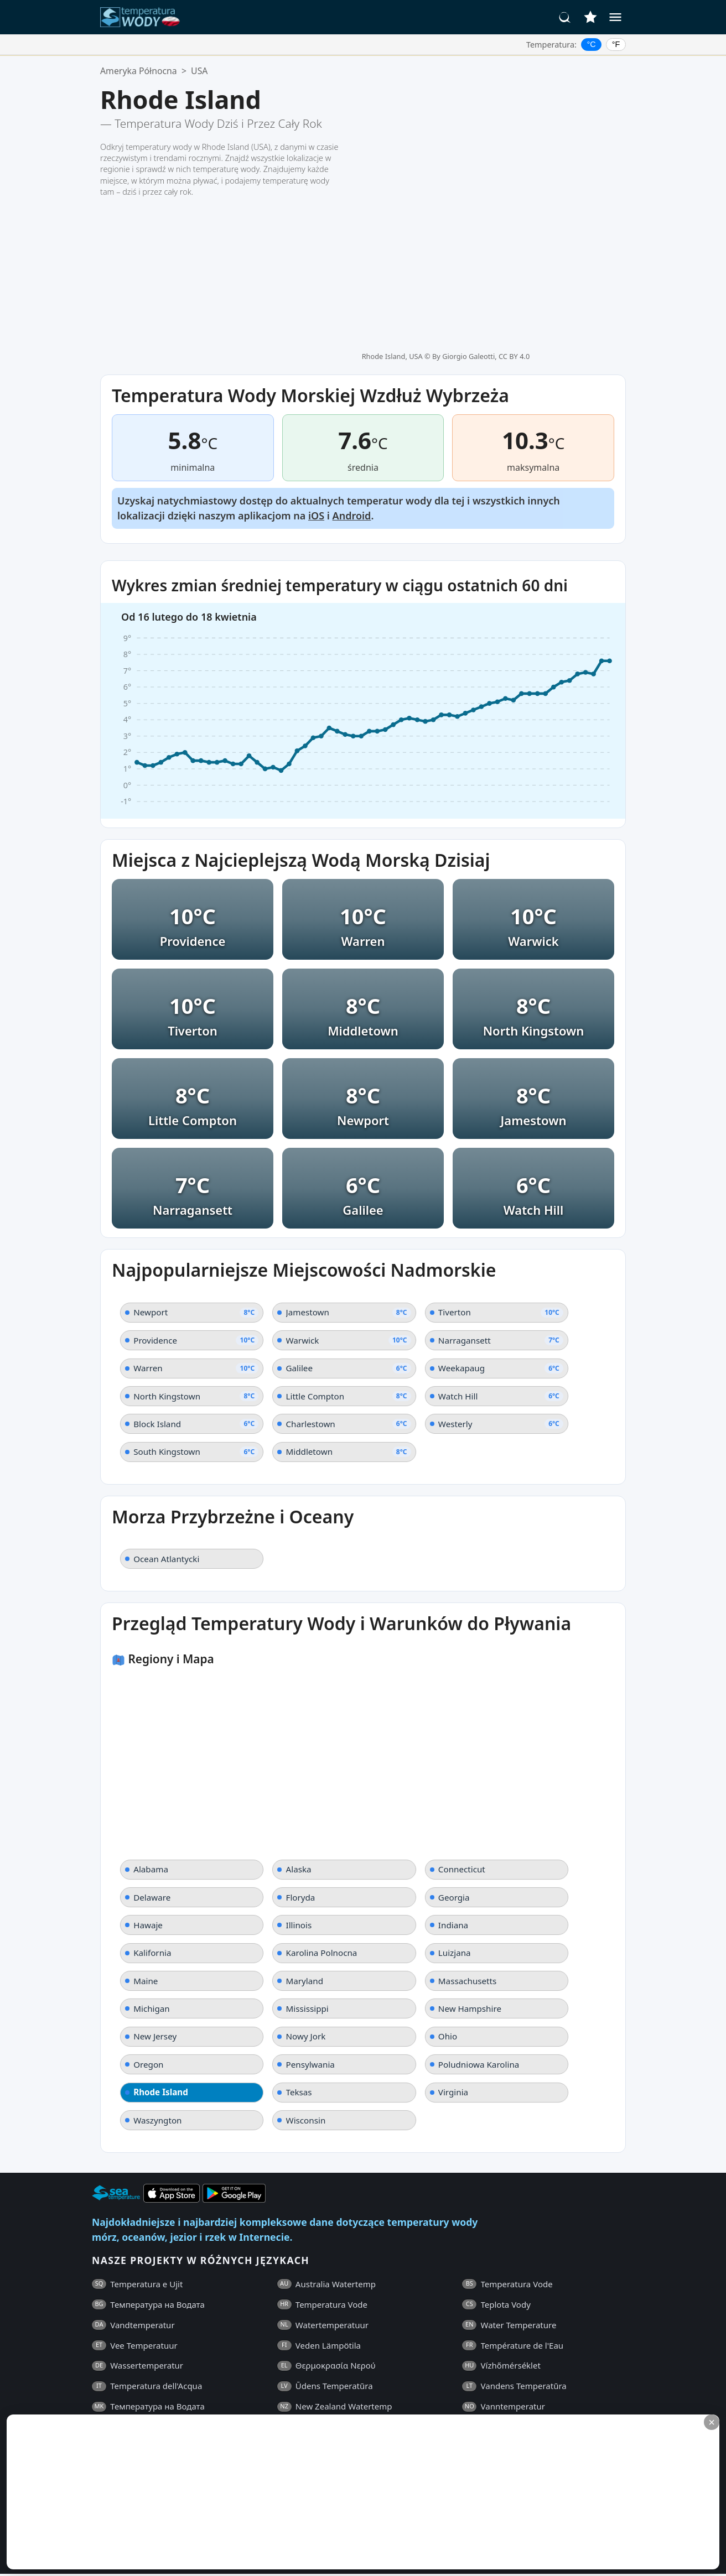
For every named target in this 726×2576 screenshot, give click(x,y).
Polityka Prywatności (234, 2386)
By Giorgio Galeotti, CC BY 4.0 (481, 92)
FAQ (100, 2386)
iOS (316, 351)
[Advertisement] (269, 2491)
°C (591, 44)
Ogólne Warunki (150, 2386)
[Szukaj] (564, 17)
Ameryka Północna (138, 71)
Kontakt (300, 2386)
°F (616, 44)
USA (199, 71)
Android (352, 351)
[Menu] (615, 17)
